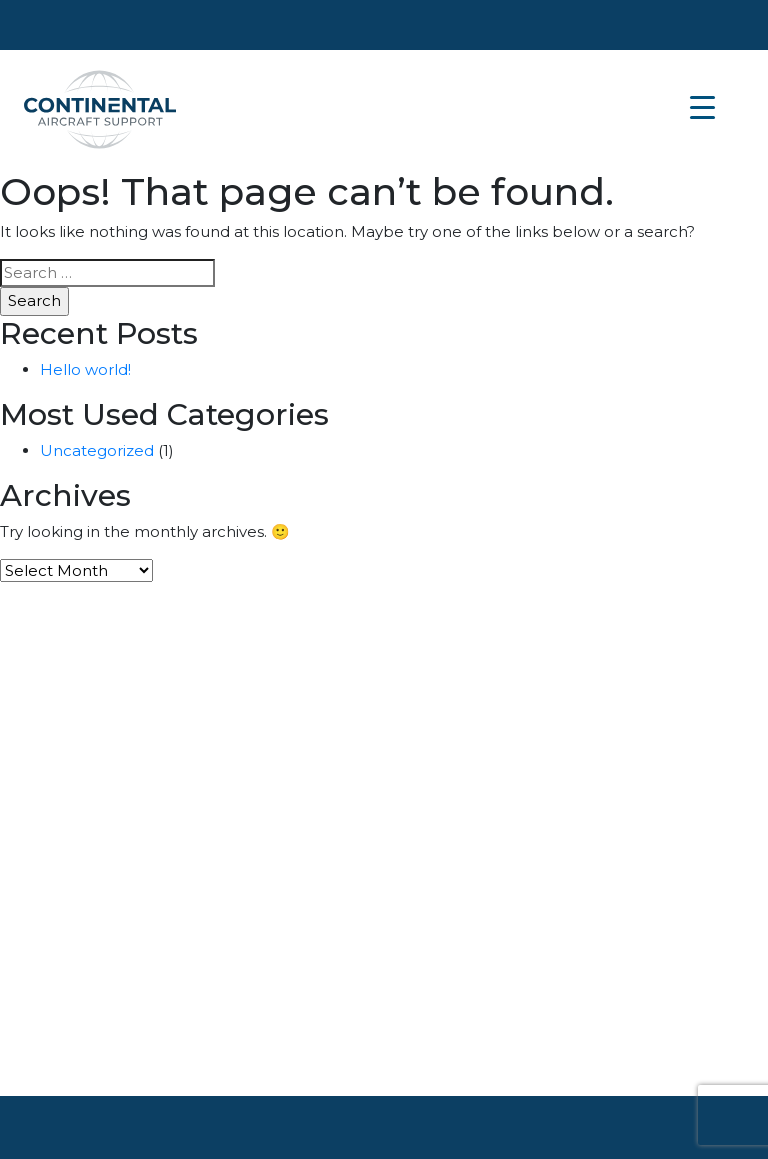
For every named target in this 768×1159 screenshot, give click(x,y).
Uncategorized (97, 450)
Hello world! (85, 369)
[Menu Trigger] (702, 107)
